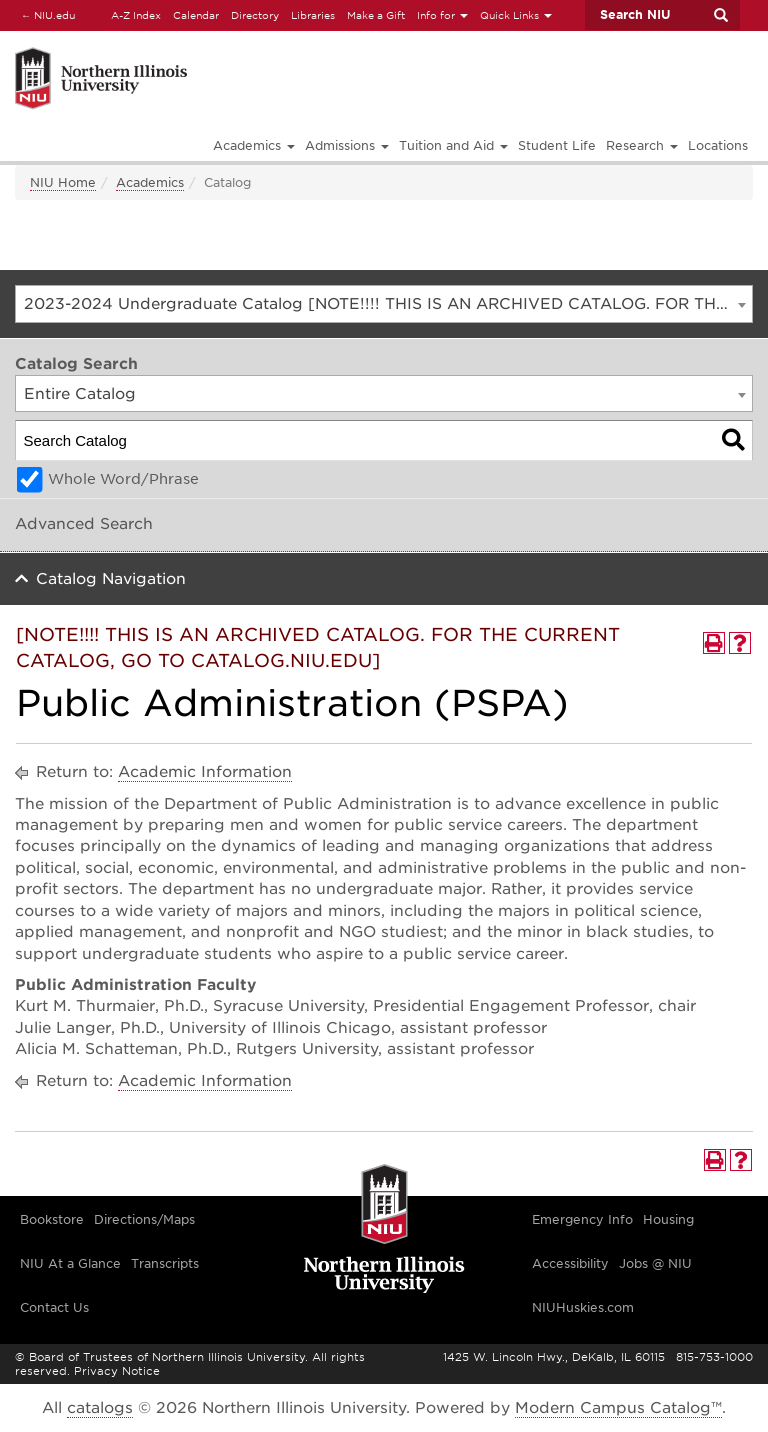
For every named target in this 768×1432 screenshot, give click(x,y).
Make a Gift (376, 15)
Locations (718, 145)
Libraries (313, 15)
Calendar (196, 15)
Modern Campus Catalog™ (618, 1408)
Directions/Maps (144, 1219)
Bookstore (52, 1219)
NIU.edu (45, 14)
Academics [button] (254, 145)
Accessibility (570, 1263)
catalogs (100, 1408)
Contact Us (54, 1307)
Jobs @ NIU (655, 1263)
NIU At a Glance (70, 1263)
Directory (255, 15)
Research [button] (642, 145)
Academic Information (205, 772)
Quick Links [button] (516, 15)
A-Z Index (136, 15)
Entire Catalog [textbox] (80, 394)
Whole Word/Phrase (123, 479)
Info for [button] (442, 15)
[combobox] (384, 304)
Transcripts (165, 1263)
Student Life (557, 145)
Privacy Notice (117, 1371)
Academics (150, 182)
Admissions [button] (347, 145)
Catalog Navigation (111, 579)
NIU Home (63, 182)
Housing (668, 1219)
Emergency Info (582, 1219)
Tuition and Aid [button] (453, 145)
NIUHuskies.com (583, 1307)
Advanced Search (84, 524)
